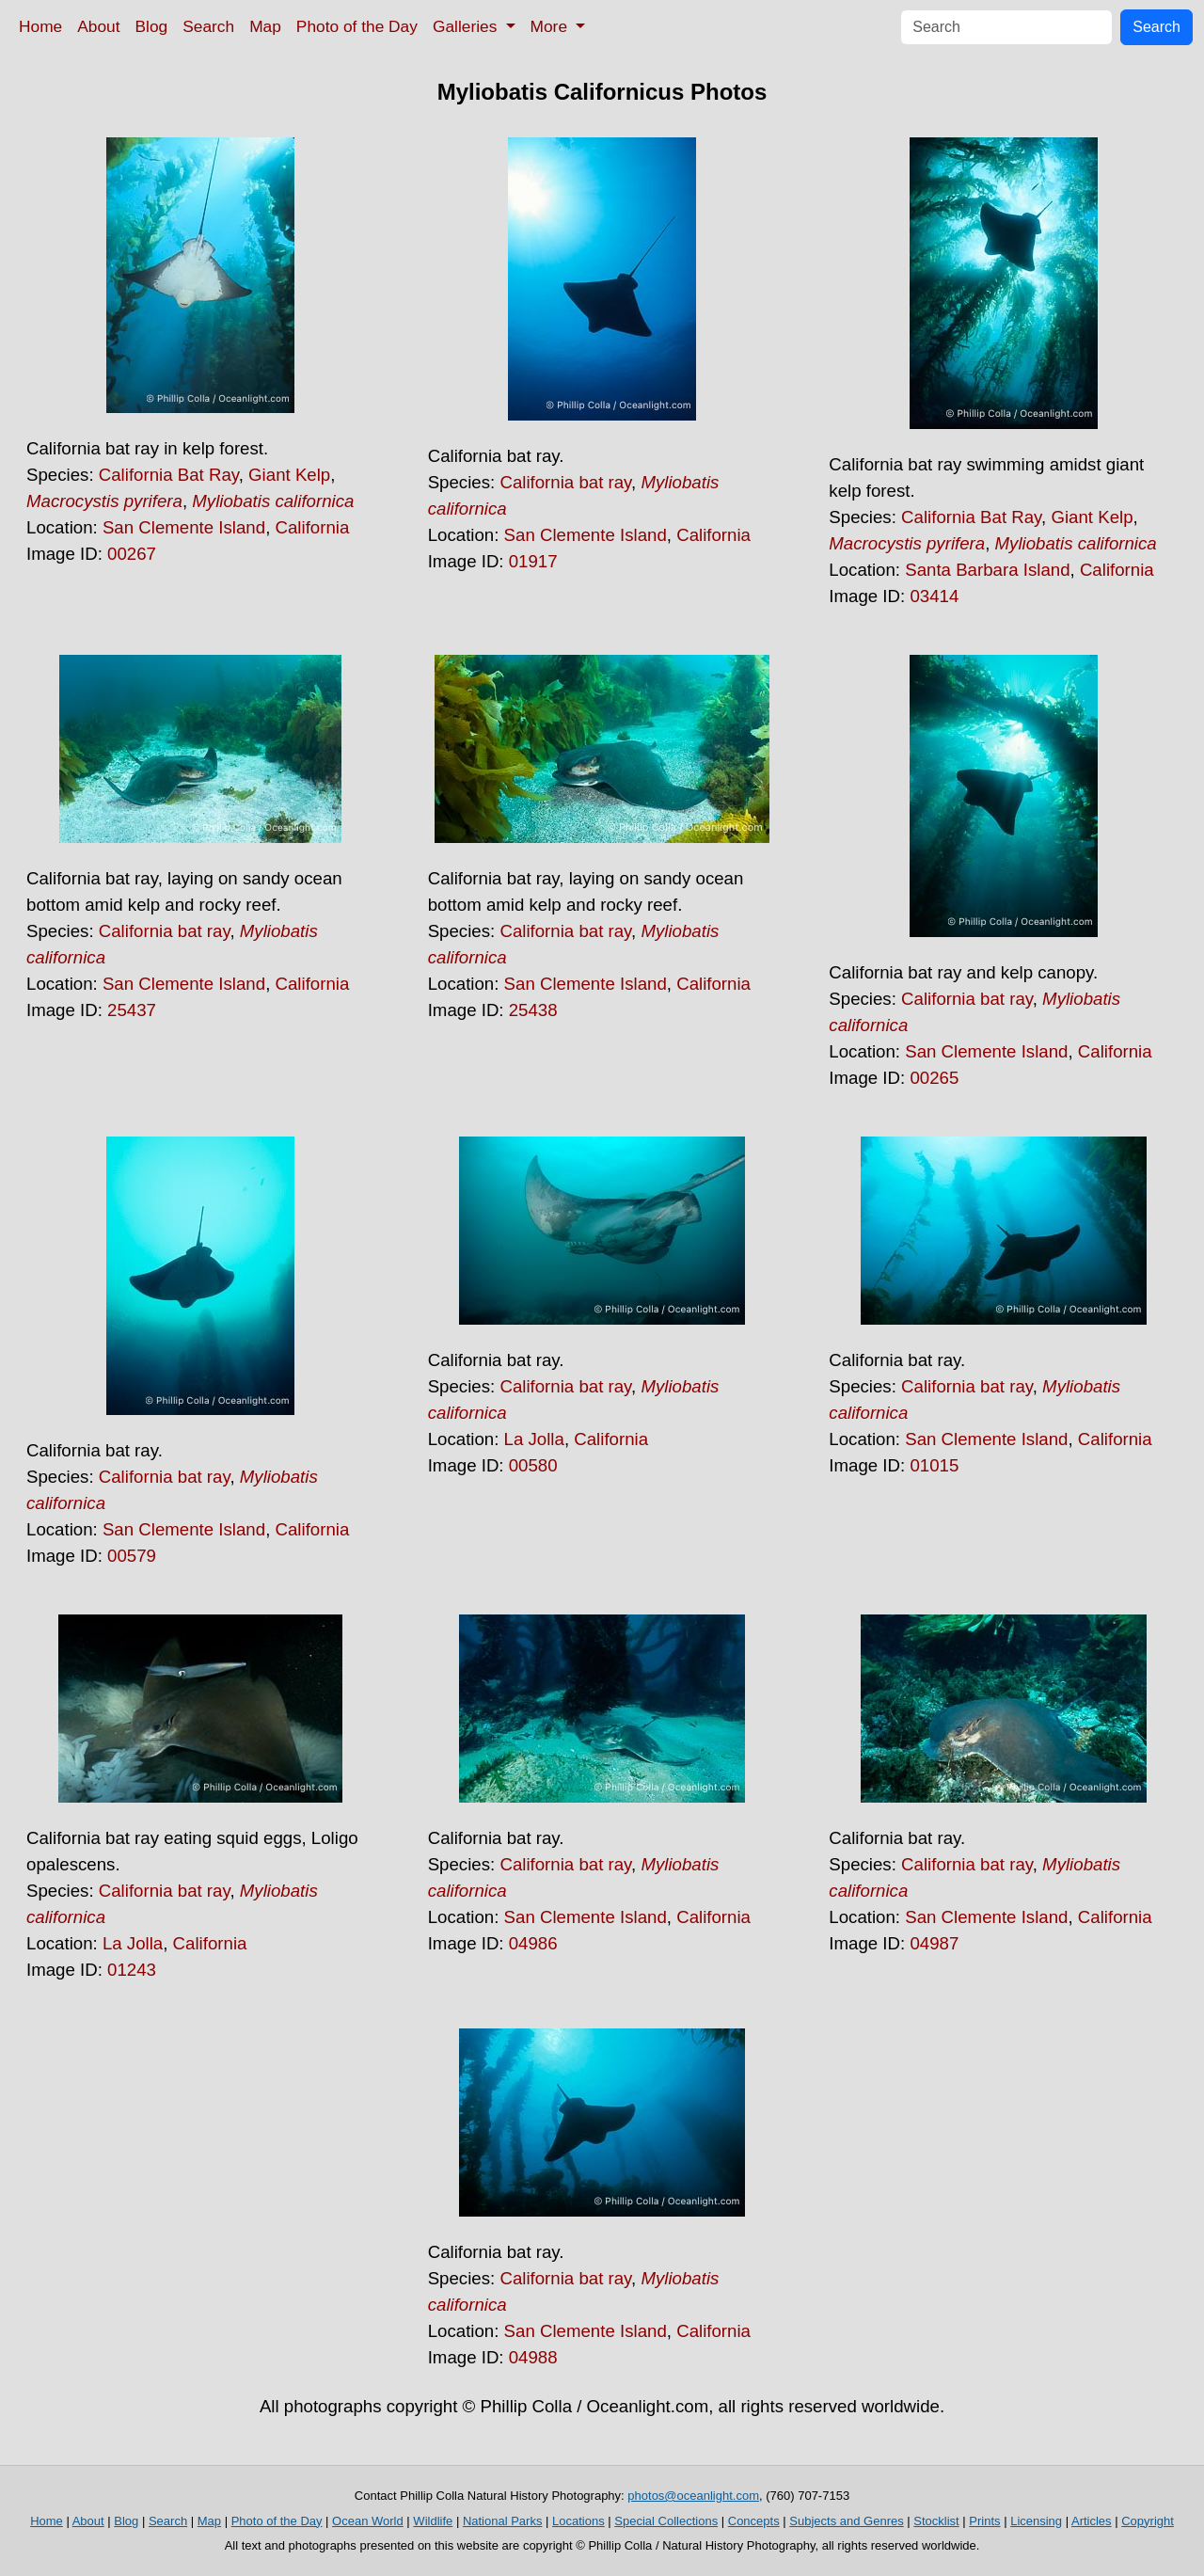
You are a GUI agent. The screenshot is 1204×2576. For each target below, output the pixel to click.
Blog (151, 26)
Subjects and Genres (846, 2521)
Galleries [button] (467, 26)
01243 (131, 1970)
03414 (934, 596)
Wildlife (432, 2521)
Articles (1091, 2521)
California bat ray (565, 482)
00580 (533, 1465)
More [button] (551, 26)
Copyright (1147, 2521)
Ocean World (368, 2521)
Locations (578, 2521)
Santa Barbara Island (987, 570)
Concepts (754, 2521)
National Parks (503, 2521)
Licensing (1036, 2521)
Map (265, 26)
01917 (533, 561)
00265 (934, 1078)
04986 (533, 1943)
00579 (131, 1556)
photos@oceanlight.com (693, 2496)
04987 (934, 1943)
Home (40, 26)
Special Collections (666, 2521)
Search (208, 26)
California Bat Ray (169, 475)
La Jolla (534, 1439)
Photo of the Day (357, 26)
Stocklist (935, 2521)
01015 (934, 1465)
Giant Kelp (289, 475)
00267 (131, 554)
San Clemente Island (184, 527)
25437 (131, 1010)
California (313, 527)
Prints (984, 2521)
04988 (533, 2357)
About (98, 26)
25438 (533, 1010)
